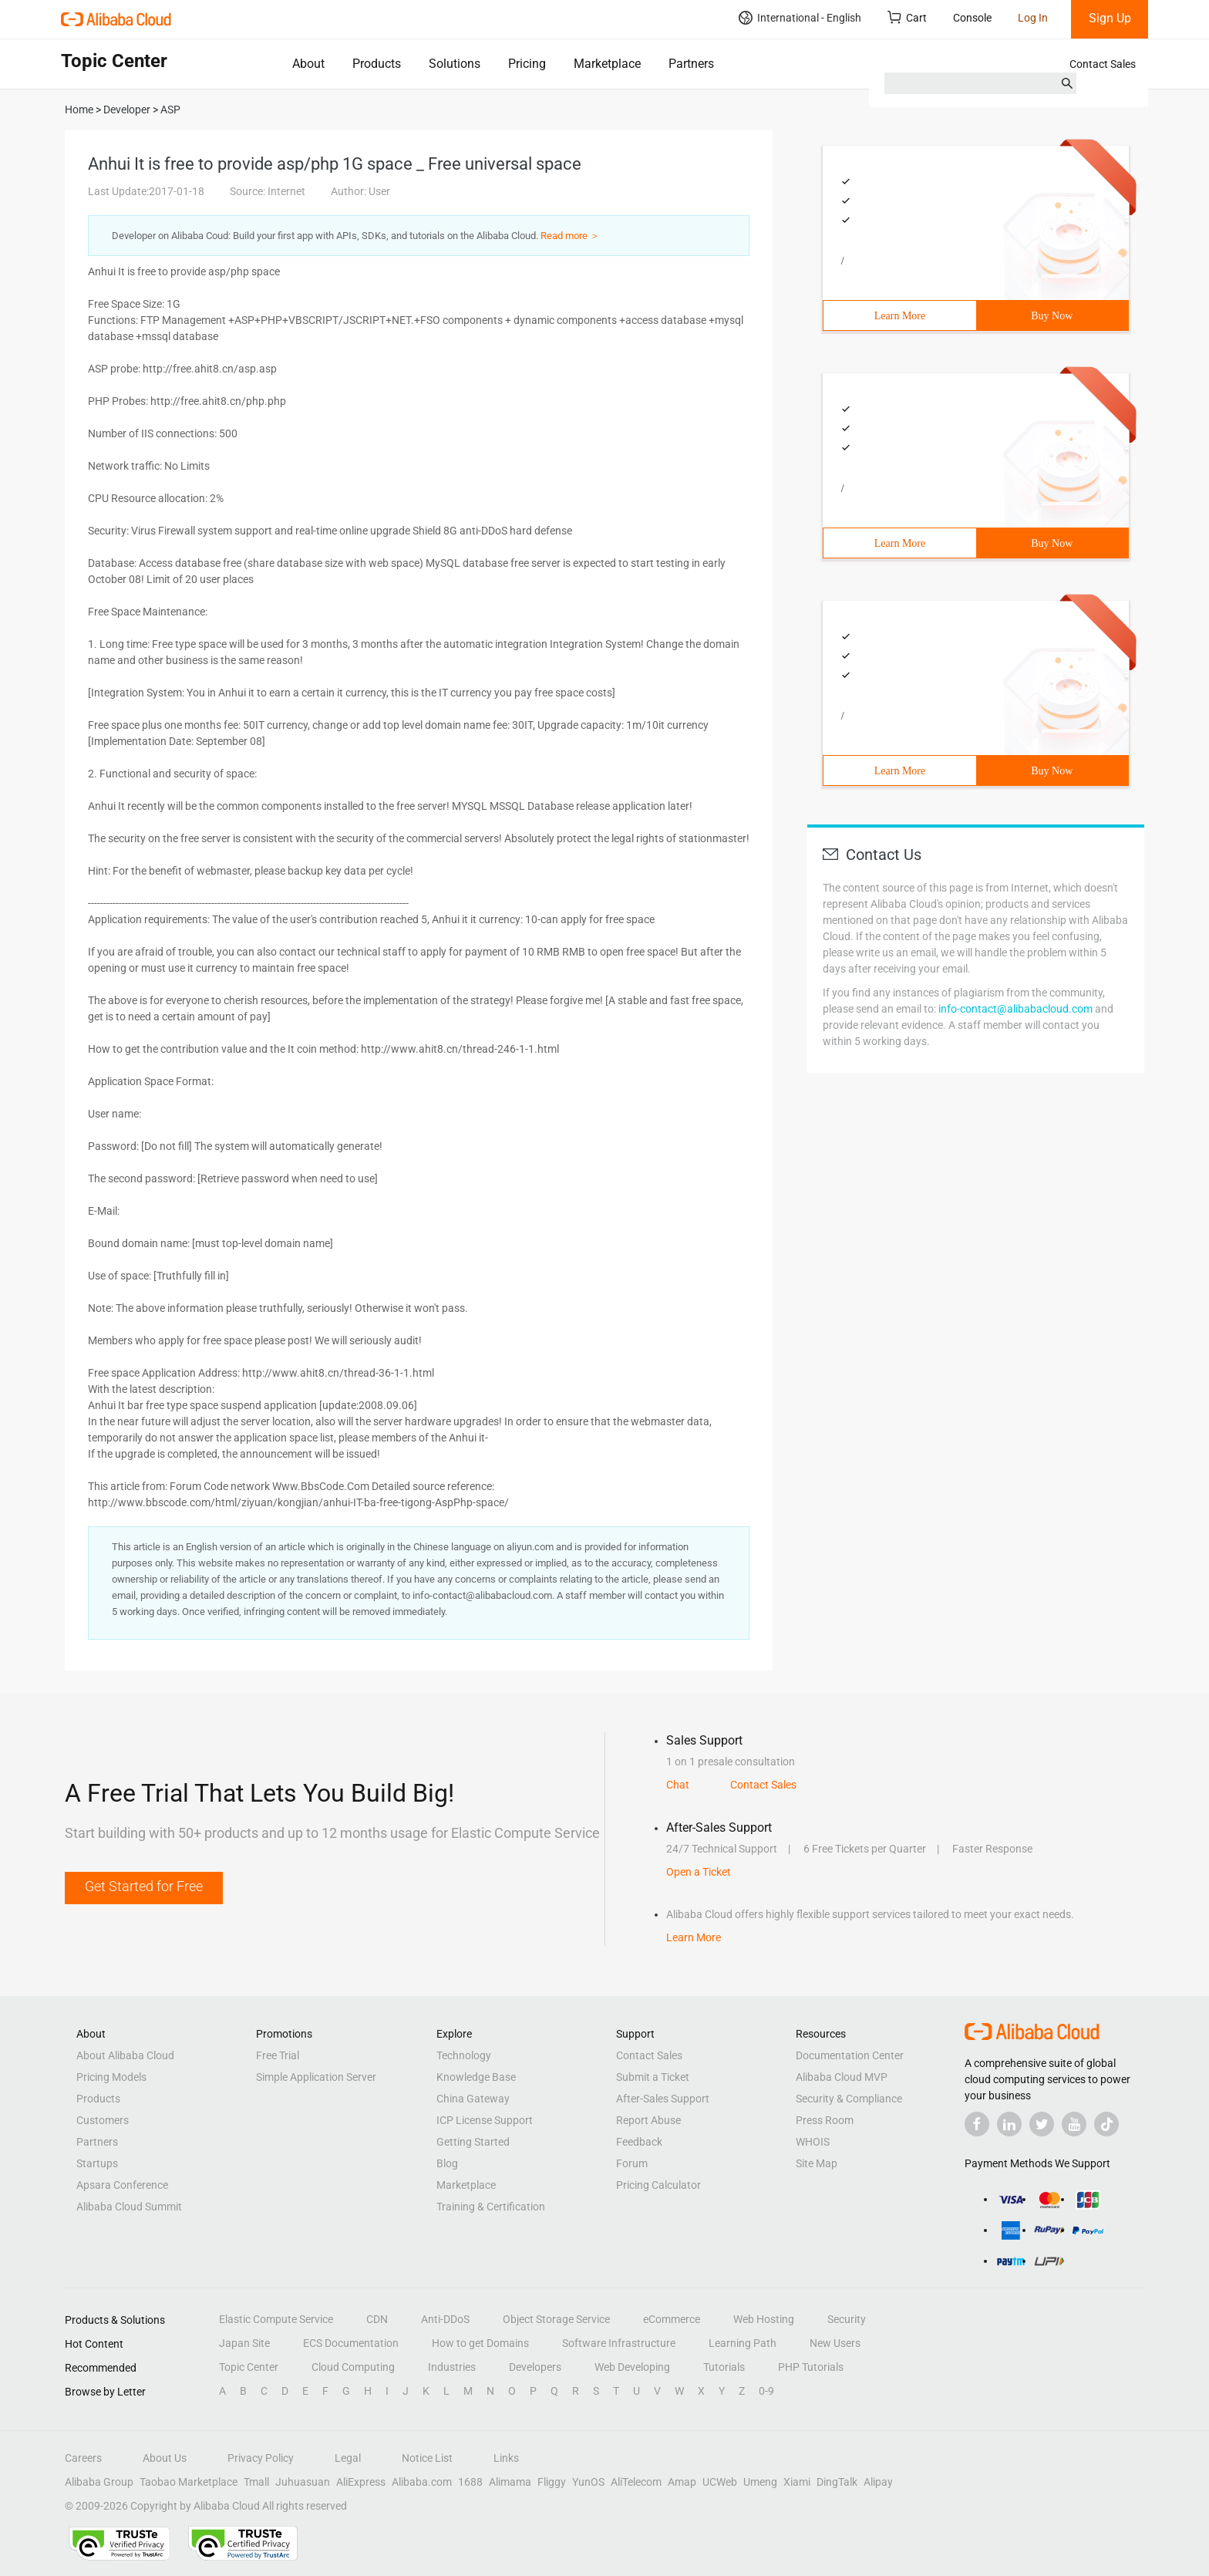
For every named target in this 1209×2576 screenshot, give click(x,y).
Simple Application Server (316, 2077)
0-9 (766, 2391)
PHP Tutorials (811, 2367)
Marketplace (607, 63)
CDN (377, 2319)
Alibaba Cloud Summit (129, 2206)
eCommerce (671, 2319)
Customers (102, 2120)
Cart (907, 17)
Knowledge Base (476, 2077)
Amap (682, 2482)
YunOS (588, 2482)
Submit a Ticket (652, 2077)
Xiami (796, 2482)
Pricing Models (111, 2077)
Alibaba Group (99, 2482)
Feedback (639, 2142)
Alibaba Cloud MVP (841, 2077)
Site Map (816, 2163)
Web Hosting (763, 2319)
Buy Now (1052, 316)
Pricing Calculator (658, 2185)
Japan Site (244, 2343)
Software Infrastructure (618, 2343)
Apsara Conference (122, 2185)
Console (972, 18)
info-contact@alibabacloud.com (1015, 1009)
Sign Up (1110, 18)
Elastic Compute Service (276, 2319)
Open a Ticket (698, 1872)
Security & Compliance (849, 2098)
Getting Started (473, 2142)
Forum (632, 2163)
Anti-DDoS (445, 2319)
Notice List (427, 2458)
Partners (691, 63)
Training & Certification (490, 2206)
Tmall (256, 2482)
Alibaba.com (422, 2482)
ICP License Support (484, 2120)
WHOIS (813, 2142)
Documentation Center (850, 2055)
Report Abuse (648, 2120)
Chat (677, 1785)
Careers (83, 2458)
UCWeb (719, 2482)
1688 (470, 2482)
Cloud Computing (353, 2367)
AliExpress (361, 2482)
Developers (535, 2367)
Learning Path (742, 2343)
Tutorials (724, 2367)
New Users (835, 2343)
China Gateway (473, 2098)
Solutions (454, 63)
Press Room (825, 2120)
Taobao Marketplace (188, 2482)
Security (846, 2319)
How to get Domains (480, 2343)
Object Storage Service (556, 2319)
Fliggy (551, 2482)
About (308, 63)
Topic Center (248, 2367)
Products (376, 63)
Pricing (527, 63)
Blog (447, 2163)
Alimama (510, 2482)
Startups (97, 2163)
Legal (348, 2458)
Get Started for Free (144, 1886)
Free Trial (277, 2055)
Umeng (760, 2482)
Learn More (899, 316)
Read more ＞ (570, 235)
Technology (463, 2055)
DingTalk (837, 2482)
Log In (1033, 18)
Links (506, 2458)
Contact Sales (1102, 64)
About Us (165, 2458)
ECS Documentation (351, 2343)
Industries (452, 2367)
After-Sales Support (662, 2098)
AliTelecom (636, 2482)
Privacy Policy (260, 2458)
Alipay (878, 2482)
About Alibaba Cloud (125, 2055)
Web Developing (632, 2367)
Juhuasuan (302, 2482)
